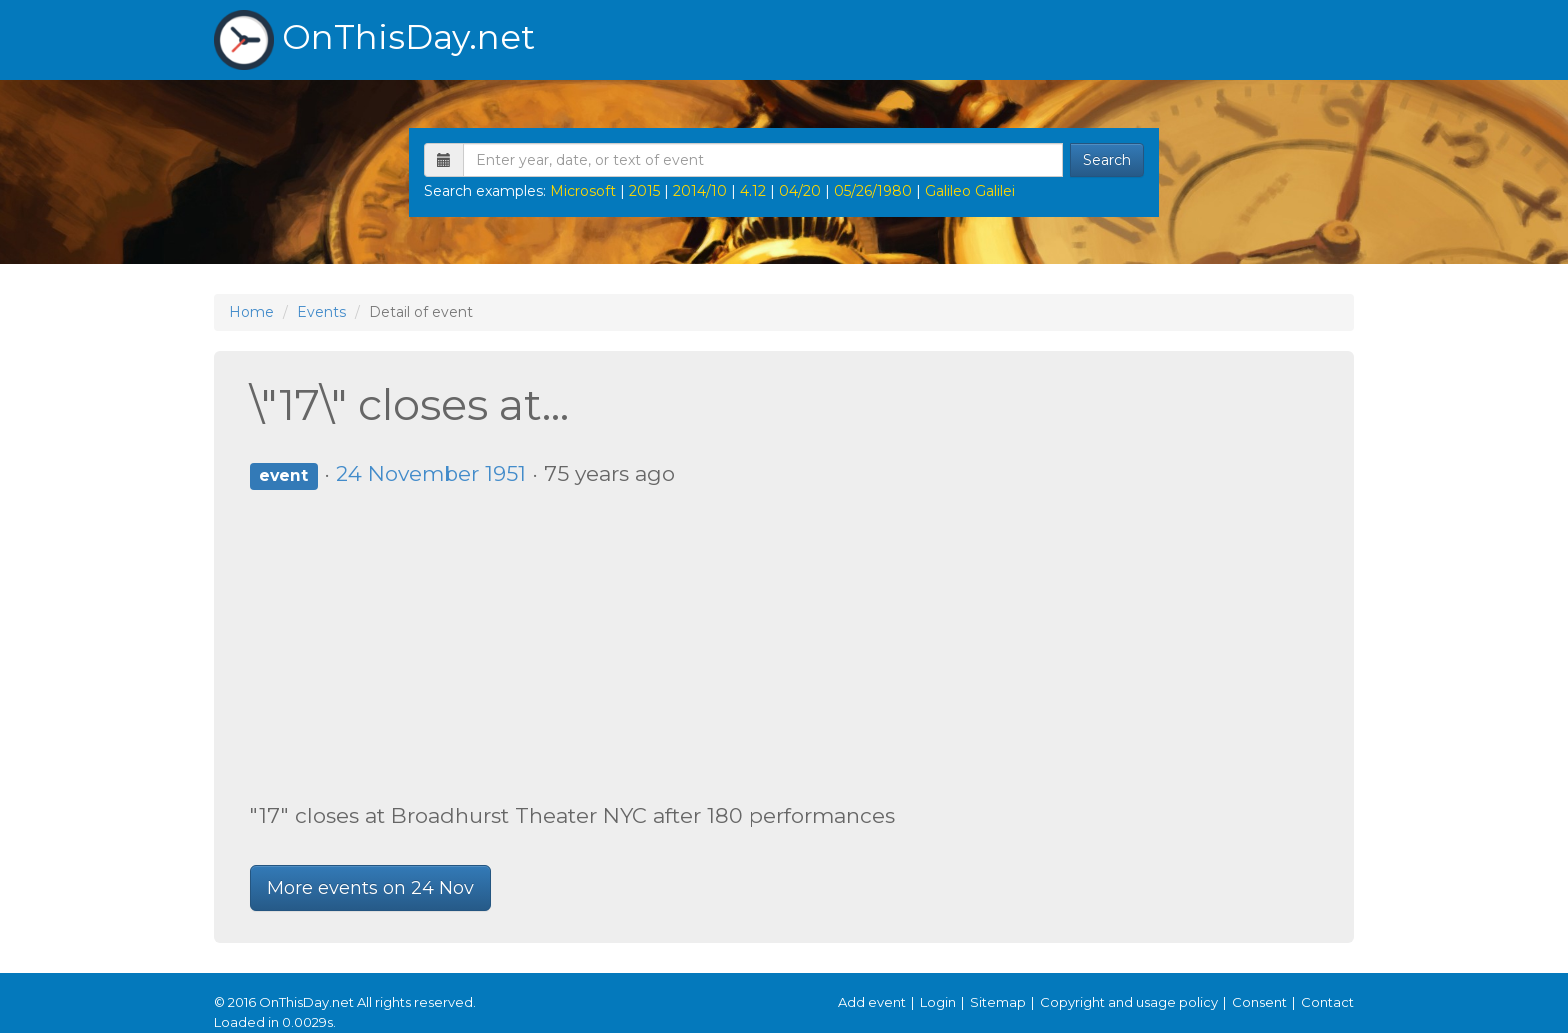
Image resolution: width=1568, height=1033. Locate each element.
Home (251, 312)
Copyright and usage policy (1129, 1002)
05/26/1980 (873, 191)
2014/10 (700, 191)
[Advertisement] (784, 645)
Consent (1259, 1002)
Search (1107, 160)
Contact (1327, 1002)
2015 (644, 191)
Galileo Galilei (970, 191)
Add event (872, 1002)
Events (321, 312)
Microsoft (583, 191)
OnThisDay (374, 40)
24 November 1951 (431, 473)
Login (938, 1002)
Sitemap (998, 1002)
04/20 (800, 191)
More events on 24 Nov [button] (370, 888)
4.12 (753, 191)
